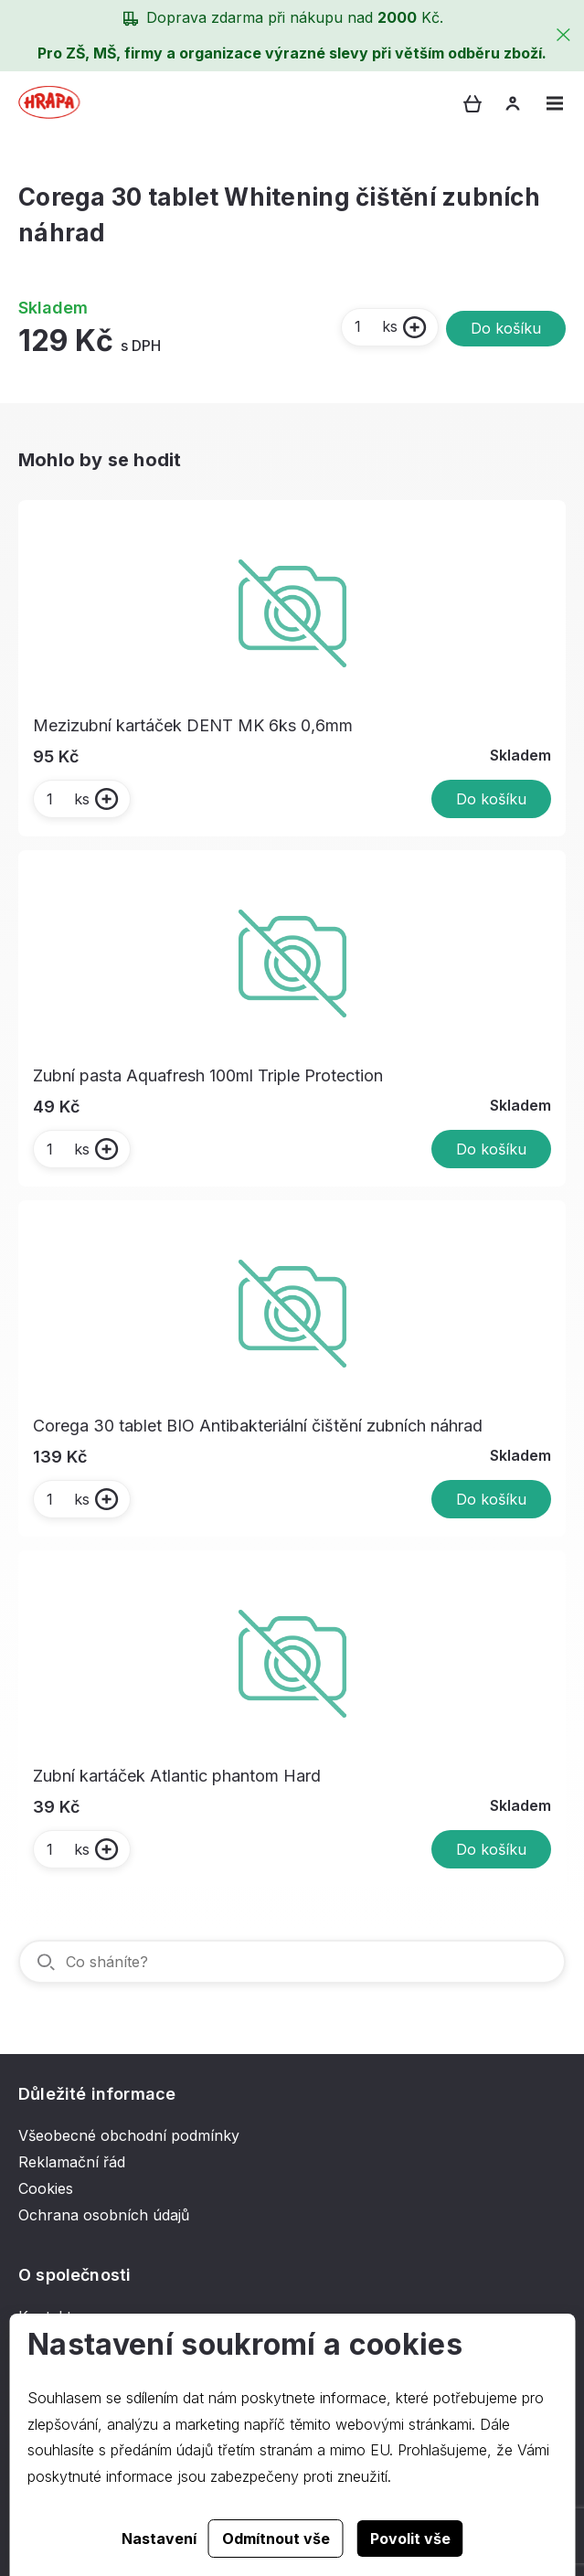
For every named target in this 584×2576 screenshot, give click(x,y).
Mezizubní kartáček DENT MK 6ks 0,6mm (193, 725)
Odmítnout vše (276, 2538)
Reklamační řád (71, 2162)
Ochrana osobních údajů (103, 2215)
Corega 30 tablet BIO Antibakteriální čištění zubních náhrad (258, 1425)
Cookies (45, 2188)
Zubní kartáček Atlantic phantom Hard (177, 1775)
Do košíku (506, 328)
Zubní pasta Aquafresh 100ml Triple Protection (208, 1075)
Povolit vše (410, 2538)
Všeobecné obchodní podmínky (128, 2135)
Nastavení (159, 2538)
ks (375, 326)
